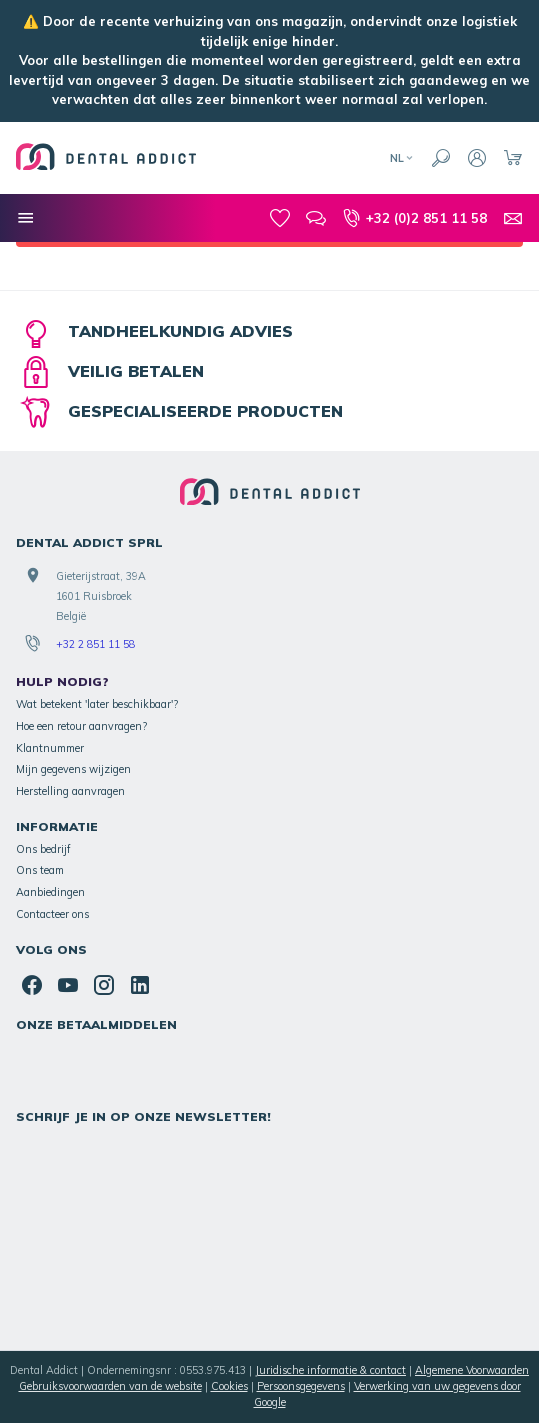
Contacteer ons (52, 914)
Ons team (40, 870)
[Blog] (316, 218)
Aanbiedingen (50, 892)
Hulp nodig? (62, 681)
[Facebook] (32, 985)
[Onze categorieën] (26, 218)
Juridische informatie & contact (330, 1370)
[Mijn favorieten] (280, 218)
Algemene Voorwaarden (472, 1370)
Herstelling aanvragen (70, 791)
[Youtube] (68, 985)
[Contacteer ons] (513, 218)
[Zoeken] (441, 158)
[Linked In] (140, 985)
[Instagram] (104, 985)
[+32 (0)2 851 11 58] (414, 218)
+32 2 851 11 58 (95, 644)
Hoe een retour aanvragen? (81, 726)
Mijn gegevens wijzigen (73, 769)
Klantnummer (50, 748)
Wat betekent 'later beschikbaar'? (97, 704)
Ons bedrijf (43, 849)
